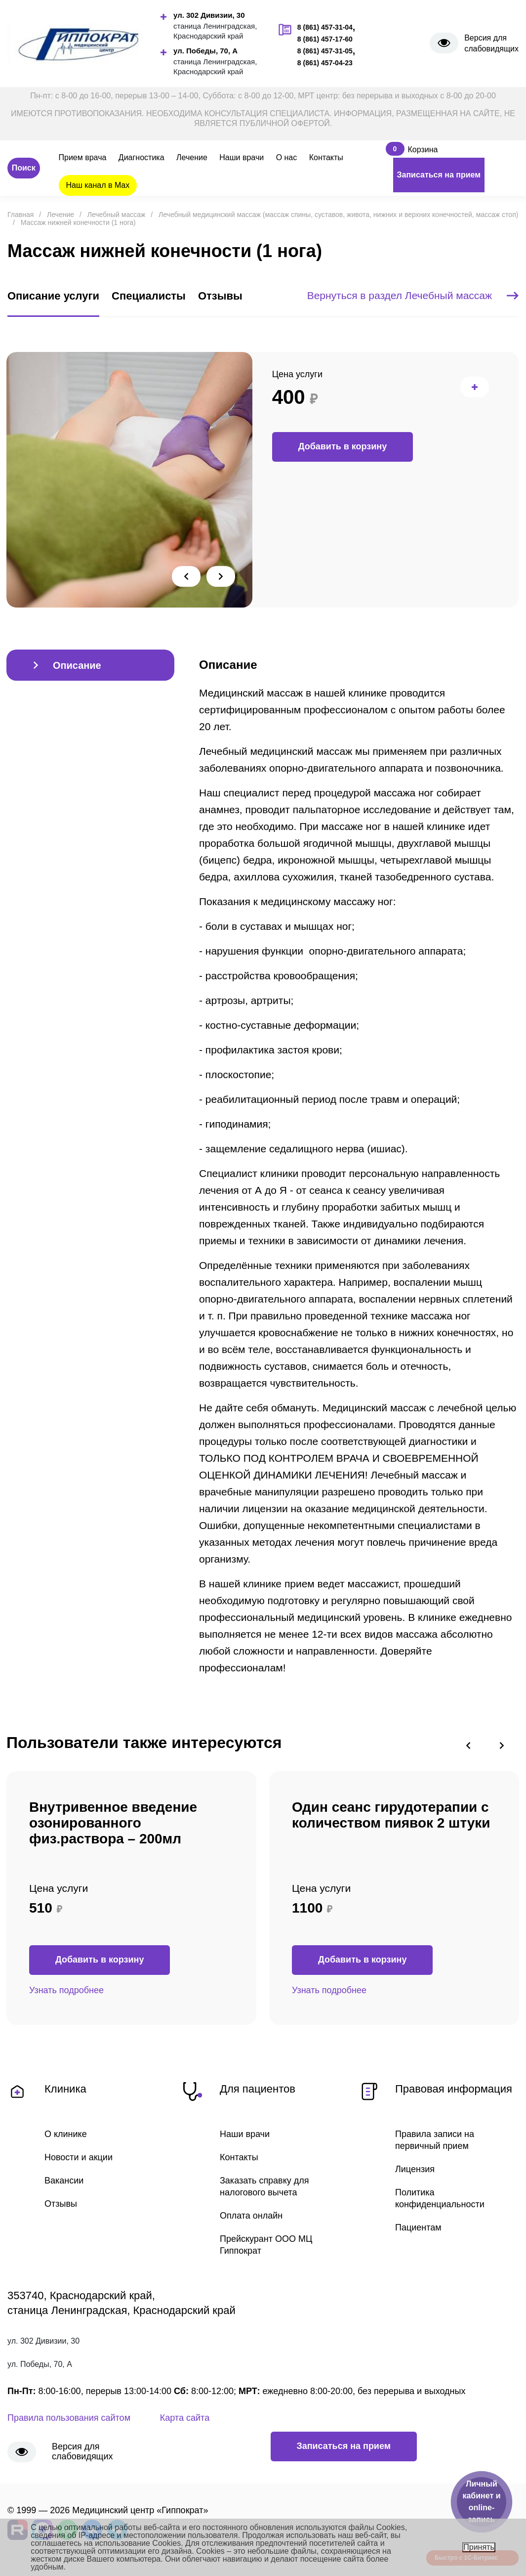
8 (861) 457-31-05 (325, 51)
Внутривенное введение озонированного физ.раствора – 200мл (113, 1822)
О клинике (65, 2134)
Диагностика (141, 157)
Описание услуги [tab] (53, 296)
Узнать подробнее (66, 1991)
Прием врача (83, 157)
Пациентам (418, 2230)
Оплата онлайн (251, 2218)
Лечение (191, 157)
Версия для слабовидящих (491, 43)
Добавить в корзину (342, 447)
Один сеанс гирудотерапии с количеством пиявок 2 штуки (391, 1815)
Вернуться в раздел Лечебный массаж (413, 296)
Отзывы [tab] (220, 296)
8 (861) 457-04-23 (325, 63)
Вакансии (63, 2182)
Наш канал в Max (98, 185)
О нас (286, 157)
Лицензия (415, 2171)
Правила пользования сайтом (68, 2421)
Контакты (326, 157)
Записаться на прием (439, 175)
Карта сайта (184, 2421)
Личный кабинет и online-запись (481, 2502)
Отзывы (60, 2206)
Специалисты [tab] (149, 296)
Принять (478, 2547)
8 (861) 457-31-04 (325, 27)
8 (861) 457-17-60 (325, 39)
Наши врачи (241, 157)
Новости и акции (78, 2158)
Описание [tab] (77, 665)
